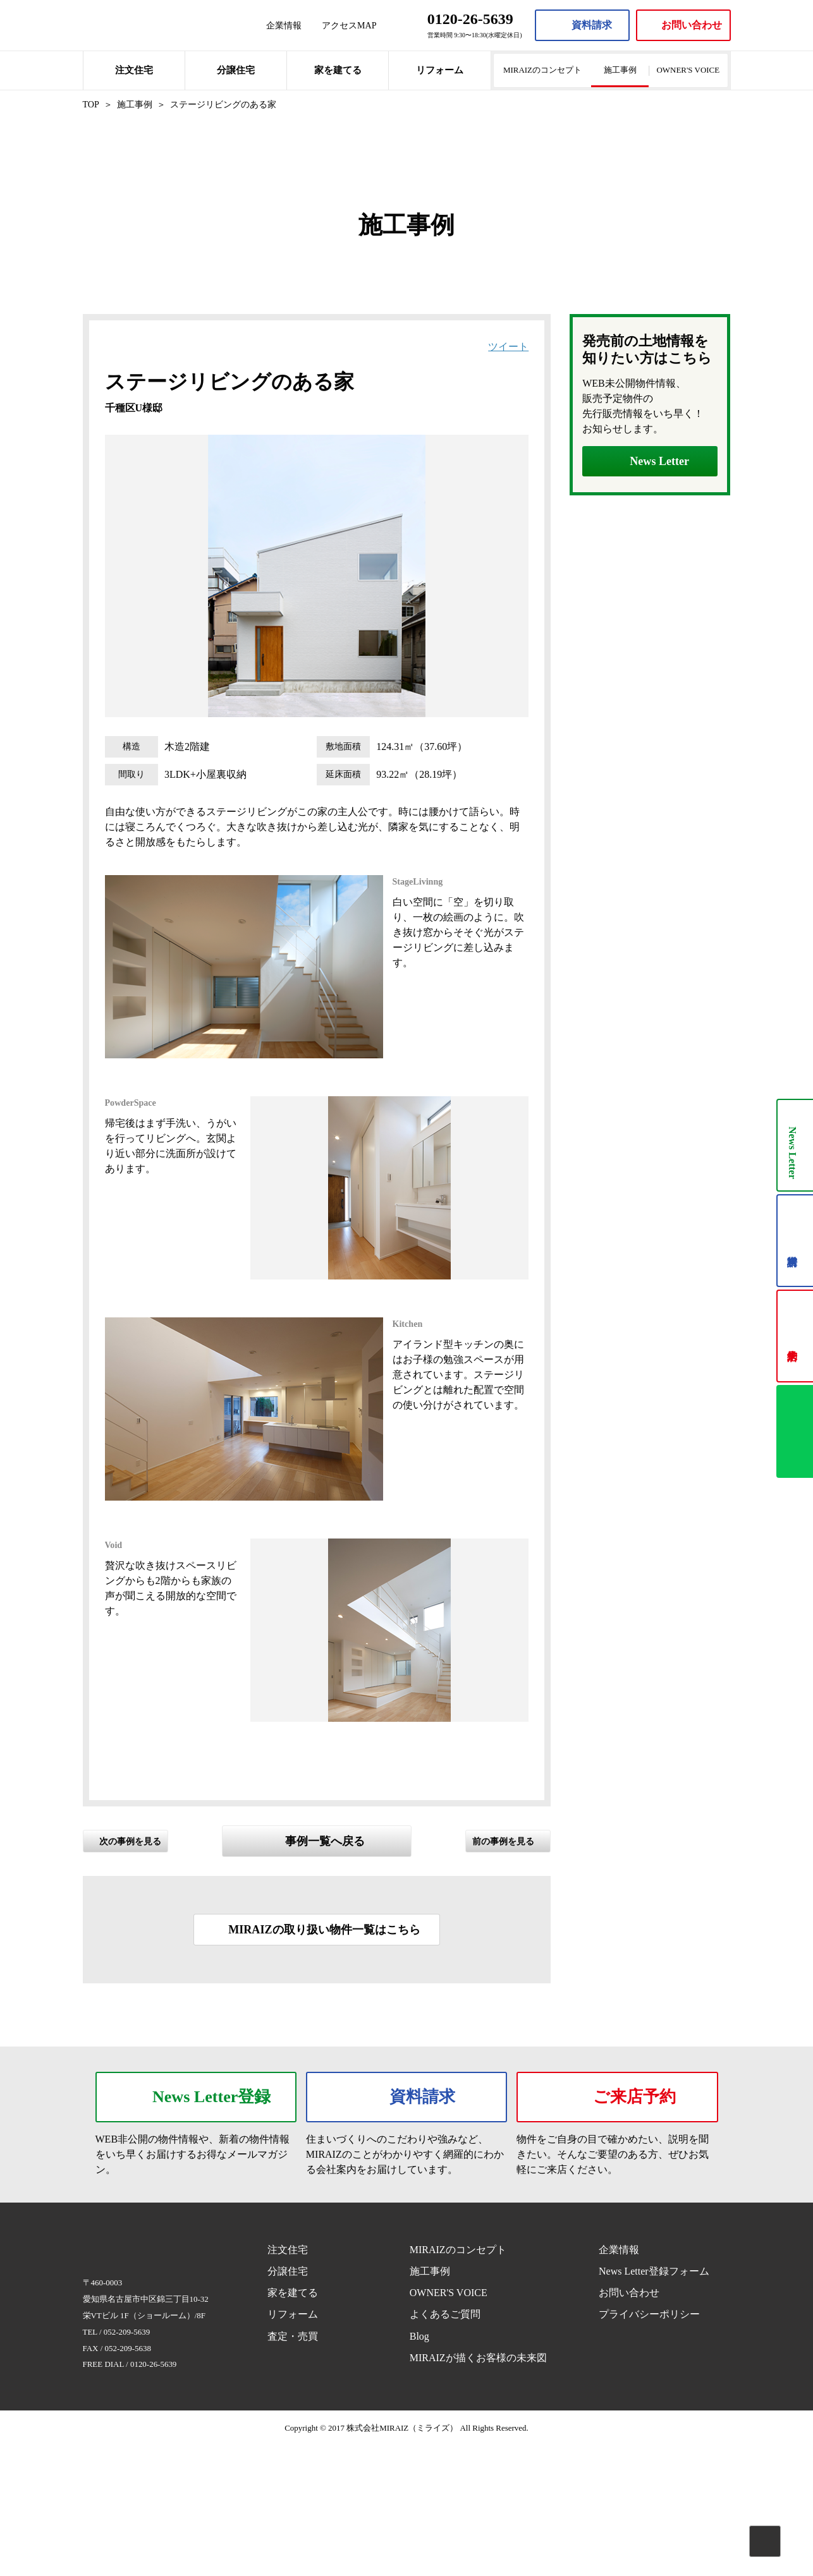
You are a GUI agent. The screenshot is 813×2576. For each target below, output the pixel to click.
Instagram (621, 2472)
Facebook (597, 2472)
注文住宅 (134, 70)
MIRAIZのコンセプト (542, 70)
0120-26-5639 (153, 2494)
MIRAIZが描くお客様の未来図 (478, 2487)
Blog (419, 2466)
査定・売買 (292, 2466)
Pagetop (765, 2541)
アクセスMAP (349, 25)
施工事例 (620, 70)
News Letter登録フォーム (654, 2401)
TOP (91, 104)
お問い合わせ (629, 2422)
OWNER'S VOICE (688, 70)
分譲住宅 (236, 70)
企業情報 (284, 25)
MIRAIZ (133, 25)
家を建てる (338, 70)
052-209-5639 (127, 2462)
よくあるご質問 (445, 2444)
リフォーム (439, 70)
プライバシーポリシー (649, 2444)
